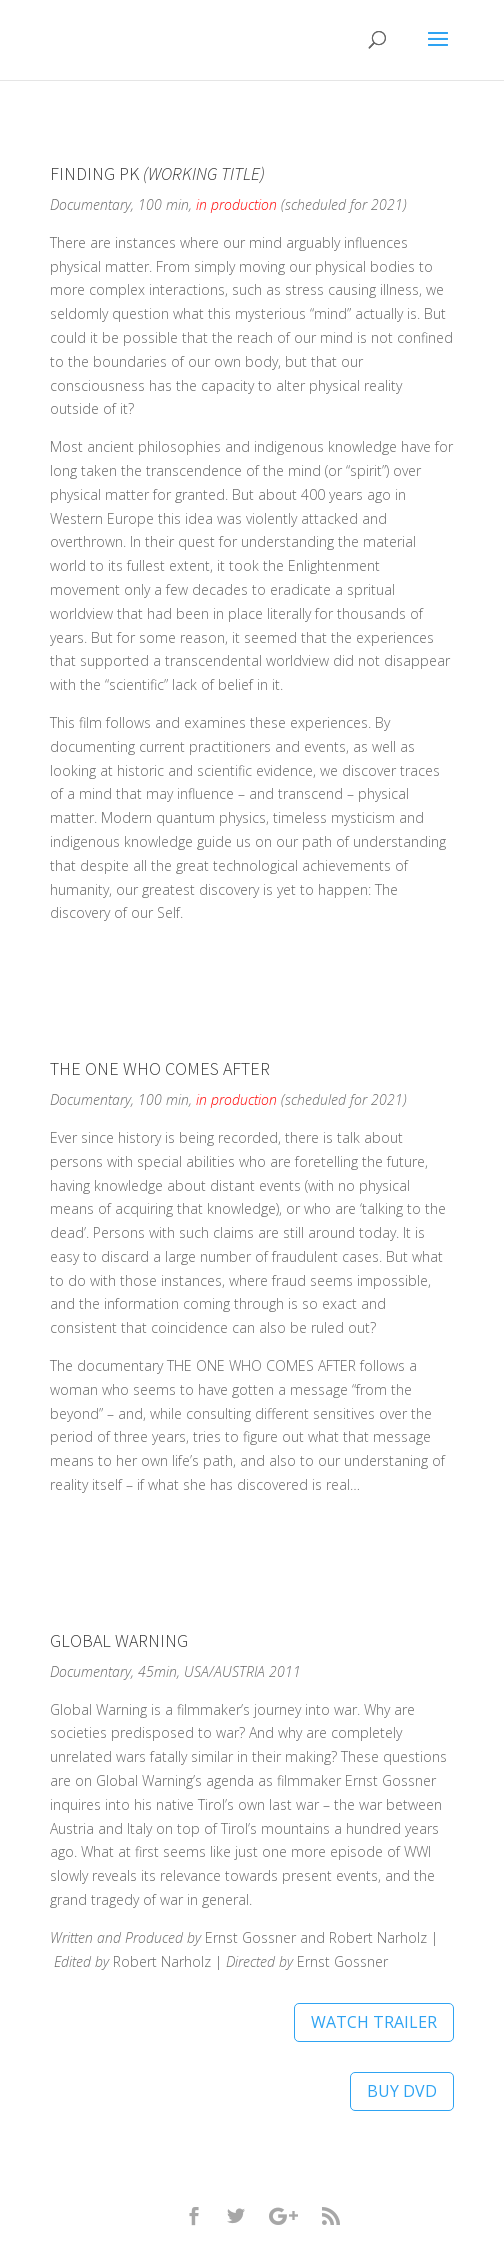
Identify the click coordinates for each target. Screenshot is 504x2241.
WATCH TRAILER (374, 2022)
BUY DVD (402, 2091)
